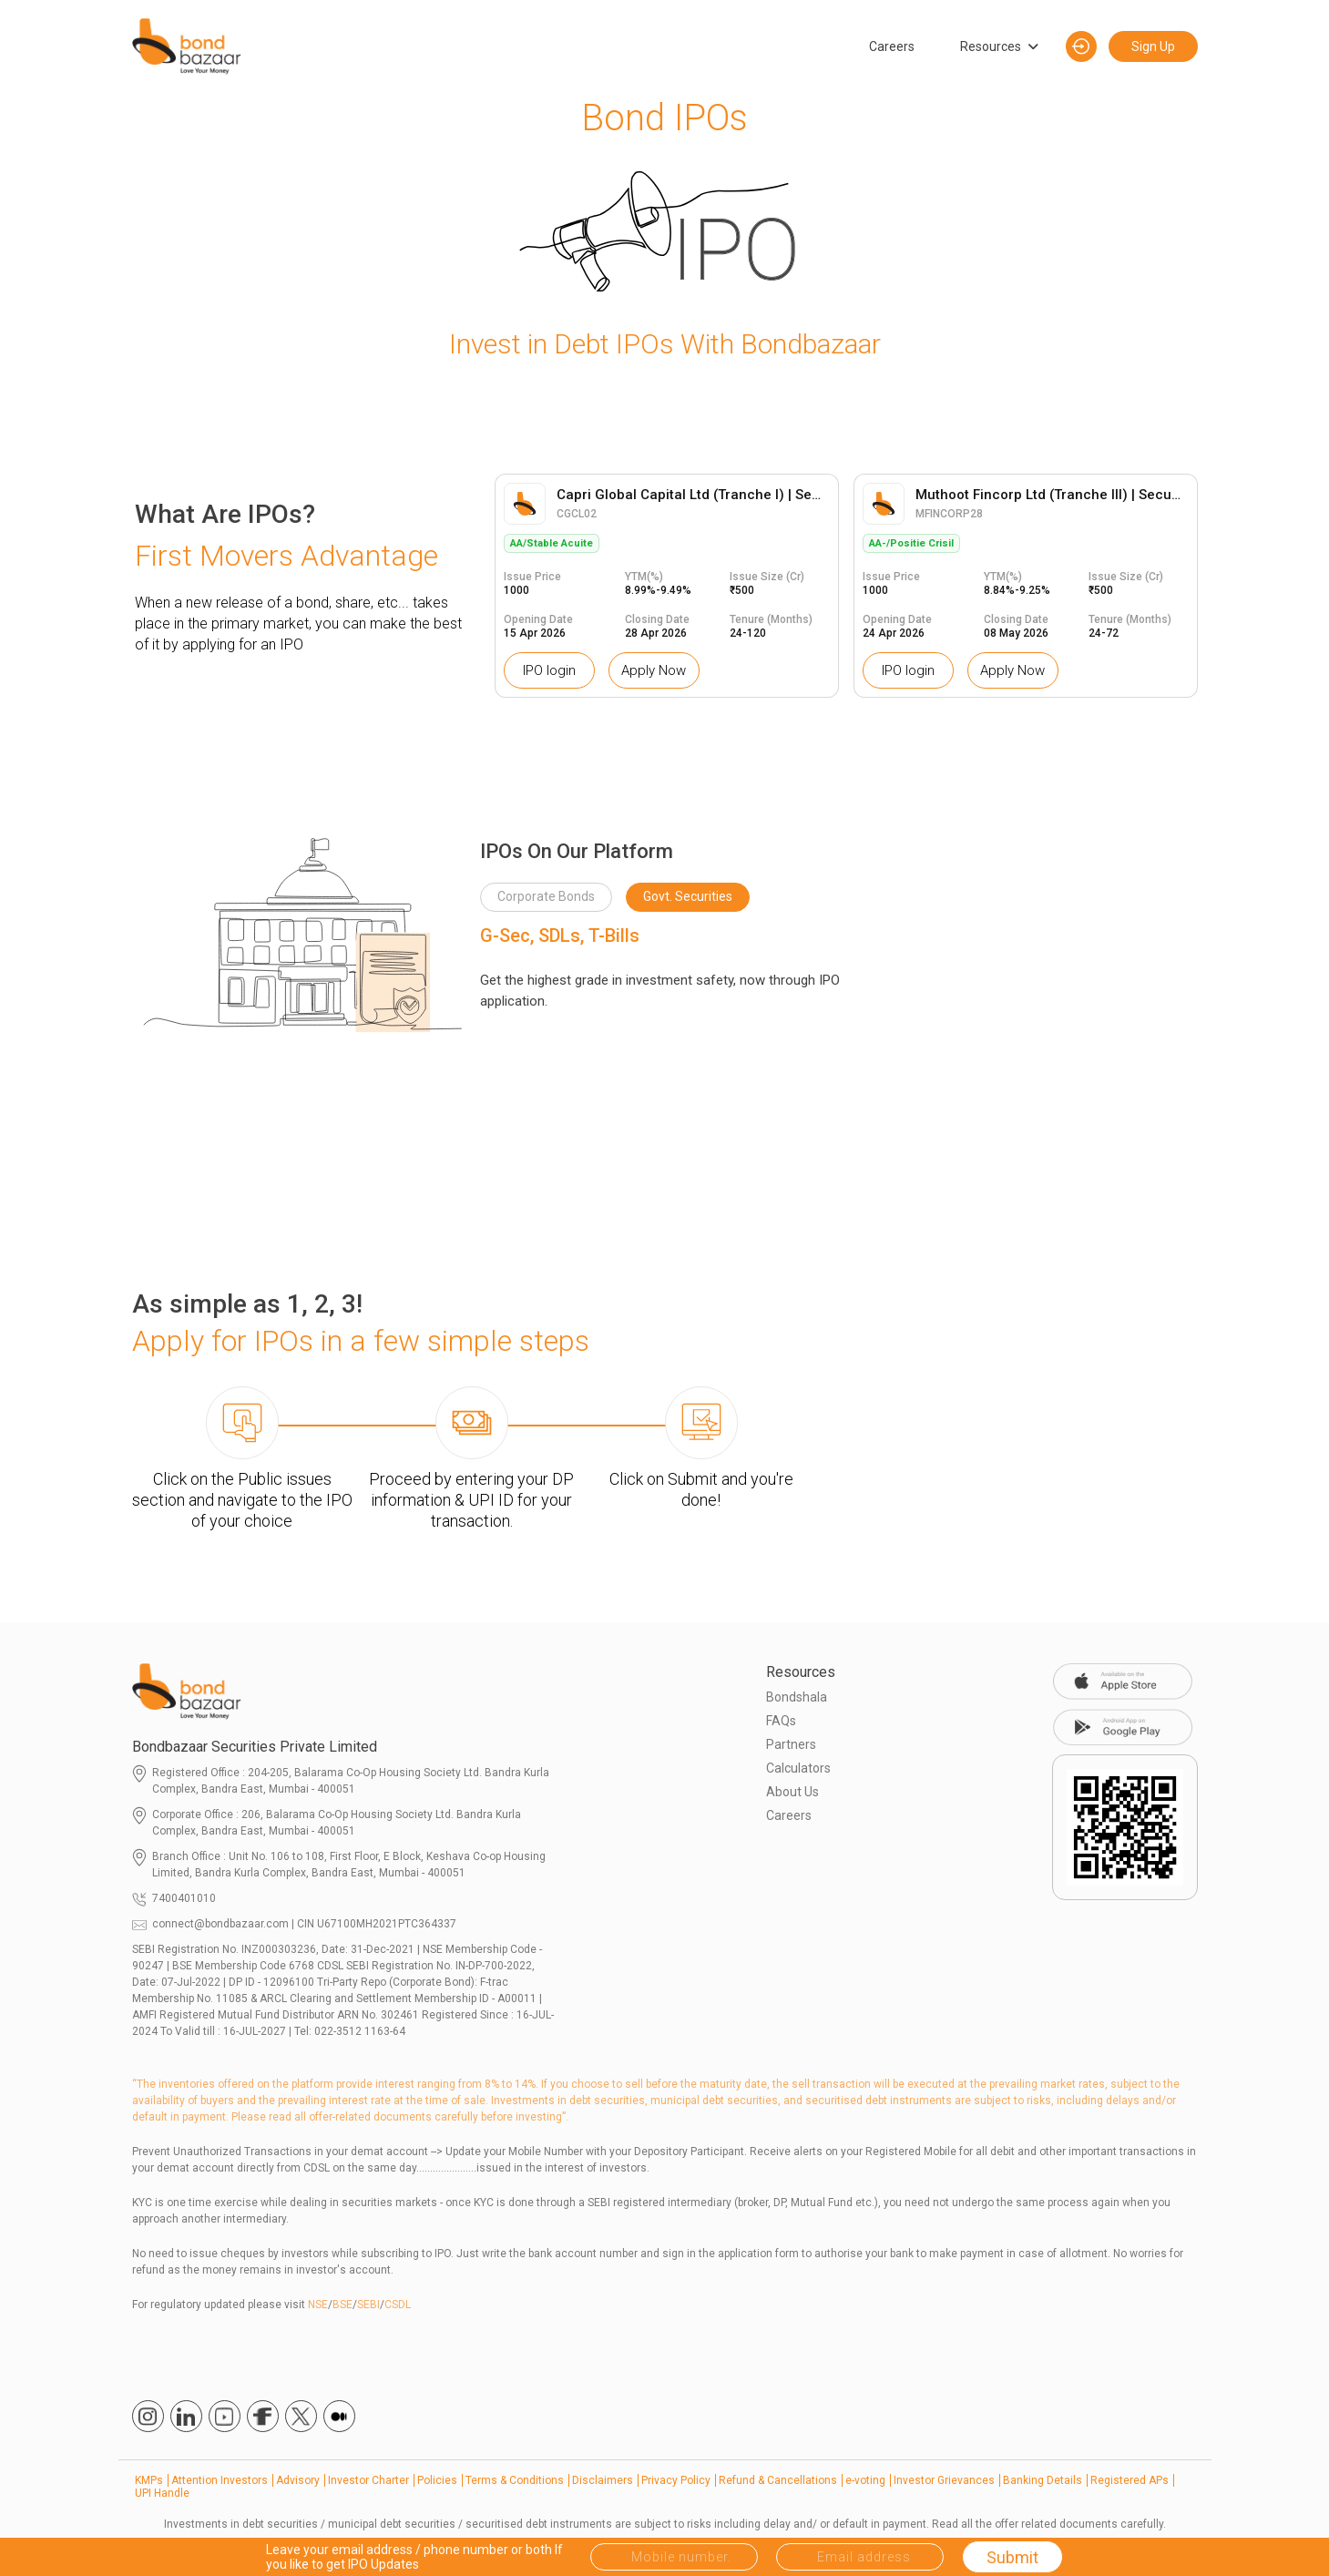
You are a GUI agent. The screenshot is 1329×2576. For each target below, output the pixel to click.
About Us (792, 1791)
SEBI (368, 2304)
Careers (892, 46)
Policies (437, 2480)
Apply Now (653, 670)
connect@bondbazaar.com (220, 1923)
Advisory (298, 2480)
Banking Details (1042, 2480)
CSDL (397, 2304)
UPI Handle (162, 2493)
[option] (667, 586)
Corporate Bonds (546, 896)
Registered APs (1129, 2480)
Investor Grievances (944, 2480)
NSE (318, 2304)
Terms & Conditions (514, 2480)
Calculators (798, 1768)
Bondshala (796, 1697)
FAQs (781, 1720)
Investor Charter (368, 2480)
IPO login (549, 670)
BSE (342, 2304)
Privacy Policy (676, 2480)
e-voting (865, 2480)
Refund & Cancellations (778, 2480)
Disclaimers (602, 2480)
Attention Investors (219, 2480)
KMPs (149, 2480)
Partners (791, 1744)
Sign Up (1153, 46)
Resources (990, 46)
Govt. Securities (687, 896)
